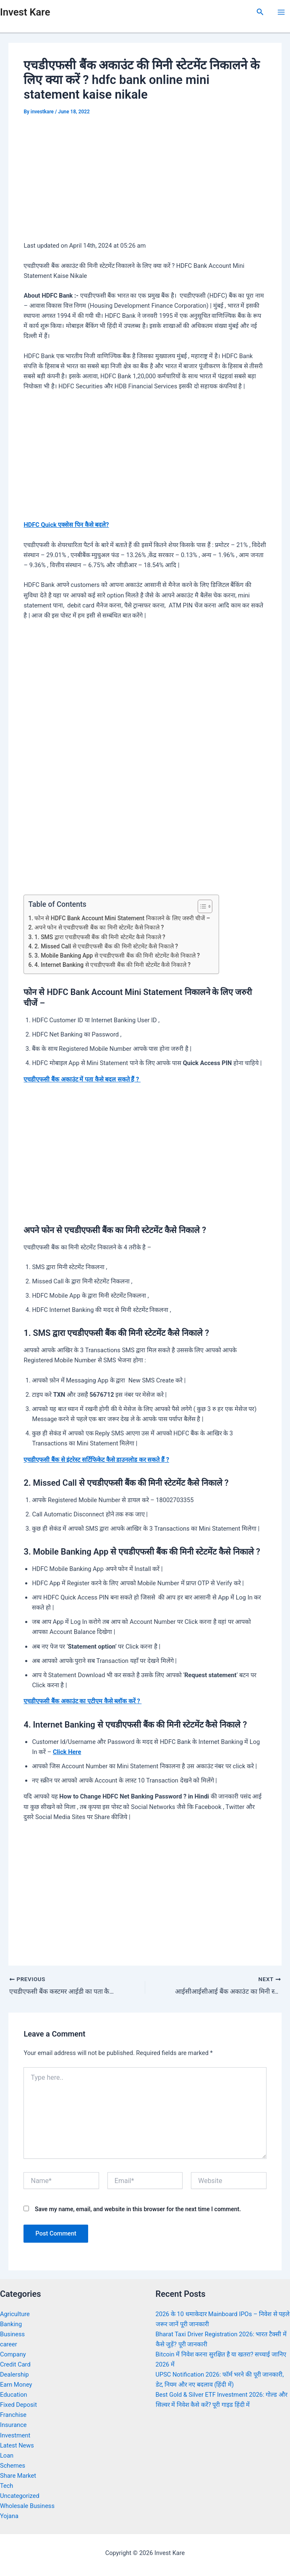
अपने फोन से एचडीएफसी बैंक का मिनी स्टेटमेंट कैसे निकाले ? (99, 927)
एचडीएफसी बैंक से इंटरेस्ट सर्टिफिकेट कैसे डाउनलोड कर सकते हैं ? (96, 1459)
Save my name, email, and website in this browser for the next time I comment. (138, 2209)
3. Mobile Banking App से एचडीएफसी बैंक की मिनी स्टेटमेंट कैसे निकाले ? (117, 955)
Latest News (17, 2445)
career (8, 2344)
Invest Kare (25, 12)
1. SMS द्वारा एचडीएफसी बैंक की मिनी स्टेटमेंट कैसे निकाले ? (99, 937)
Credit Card (15, 2364)
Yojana (9, 2516)
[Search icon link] (260, 12)
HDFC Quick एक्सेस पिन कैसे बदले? (66, 525)
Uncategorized (19, 2496)
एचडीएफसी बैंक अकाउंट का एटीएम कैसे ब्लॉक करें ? (82, 1701)
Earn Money (16, 2384)
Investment (15, 2435)
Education (13, 2394)
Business (12, 2334)
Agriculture (15, 2314)
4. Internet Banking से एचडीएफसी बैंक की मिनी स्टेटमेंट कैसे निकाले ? (112, 964)
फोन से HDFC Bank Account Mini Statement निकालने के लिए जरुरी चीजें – (122, 918)
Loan (6, 2455)
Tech (6, 2486)
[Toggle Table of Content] (200, 906)
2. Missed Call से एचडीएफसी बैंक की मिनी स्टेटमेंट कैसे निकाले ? (106, 946)
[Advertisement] (145, 180)
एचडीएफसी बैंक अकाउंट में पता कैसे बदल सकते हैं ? (82, 1079)
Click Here (67, 1752)
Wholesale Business (27, 2506)
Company (13, 2354)
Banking (11, 2324)
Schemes (12, 2465)
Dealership (14, 2374)
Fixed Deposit (18, 2404)
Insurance (13, 2425)
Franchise (13, 2415)
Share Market (18, 2475)
